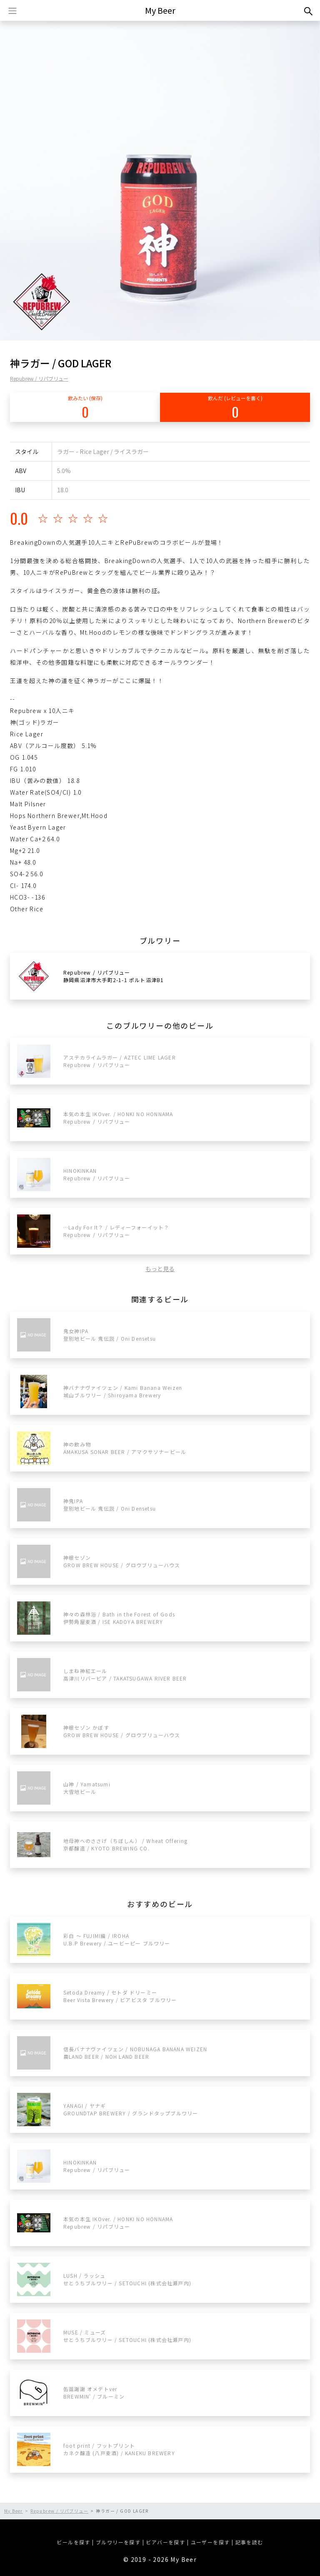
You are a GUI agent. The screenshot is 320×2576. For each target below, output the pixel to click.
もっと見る (160, 1268)
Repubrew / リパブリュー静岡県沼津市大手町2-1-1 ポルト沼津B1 (113, 976)
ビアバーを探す (165, 2542)
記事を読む (249, 2542)
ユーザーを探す (210, 2542)
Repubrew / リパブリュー (39, 378)
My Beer (160, 10)
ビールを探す (73, 2542)
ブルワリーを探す (118, 2542)
